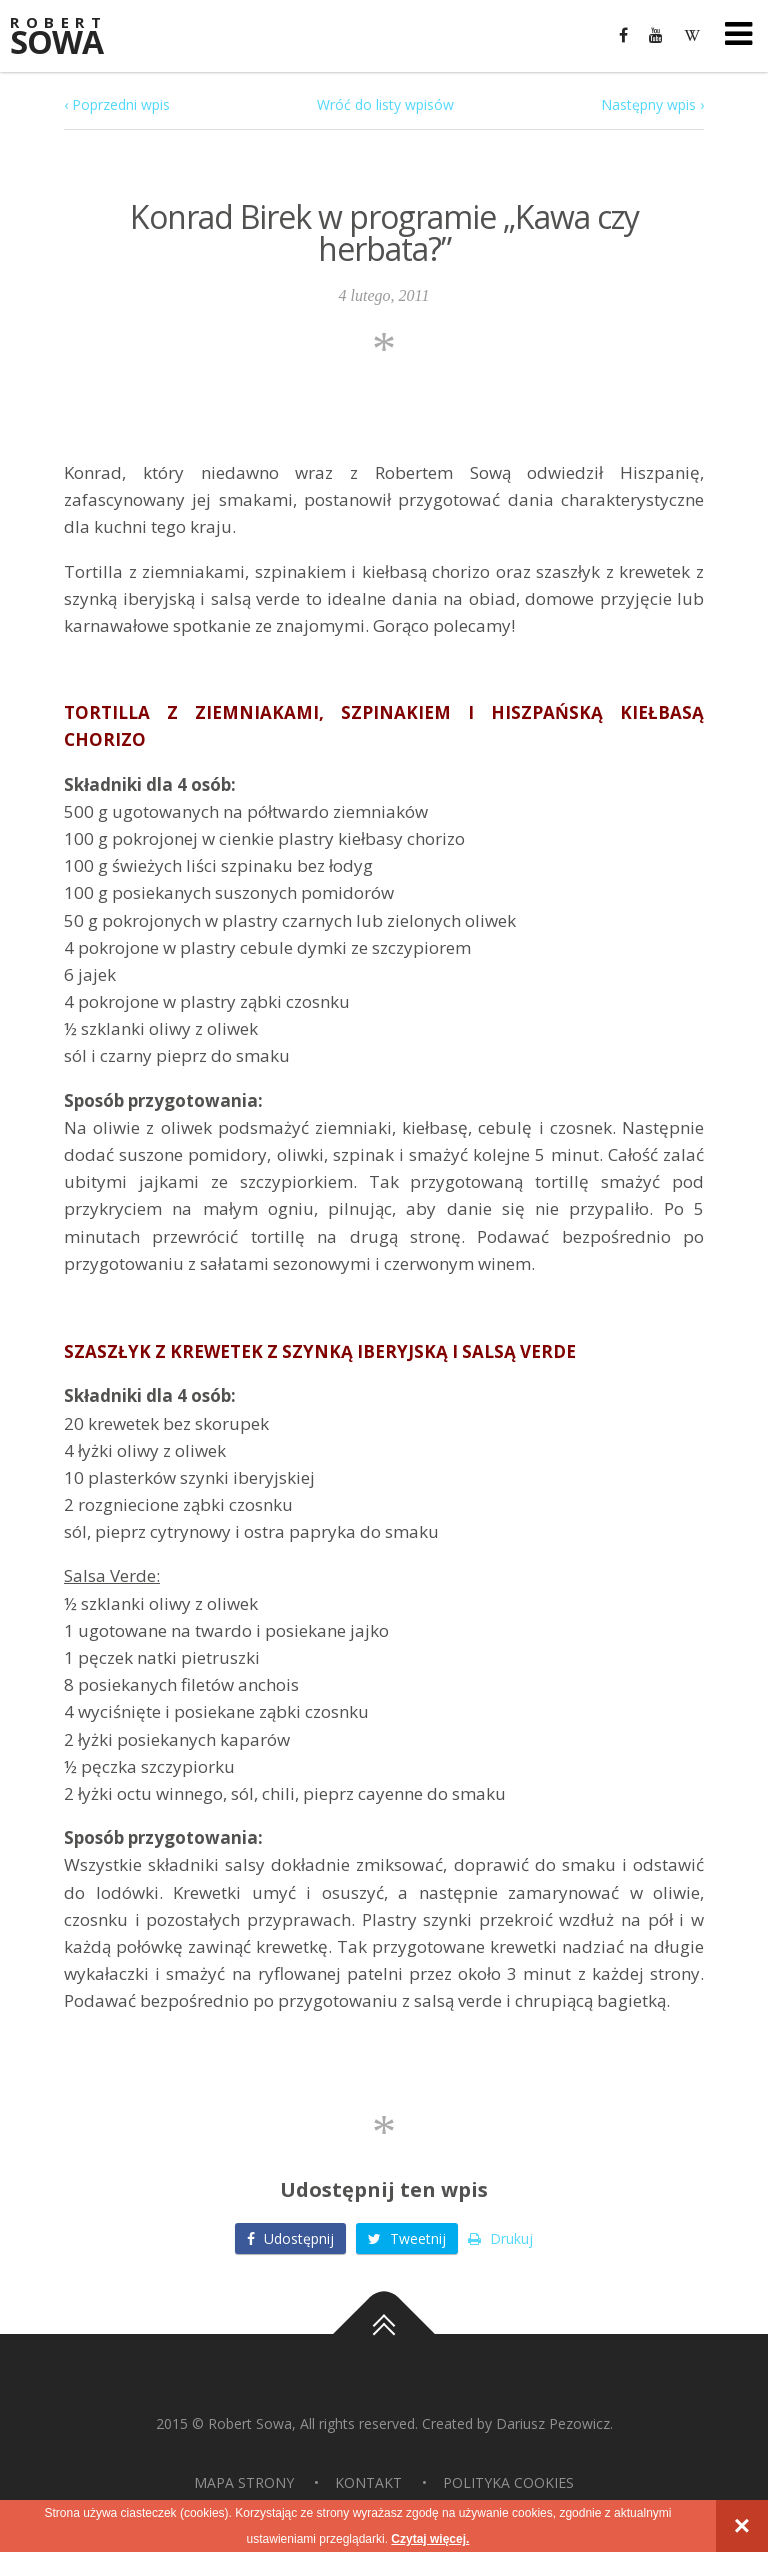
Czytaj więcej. (430, 2539)
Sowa (70, 37)
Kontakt (368, 2482)
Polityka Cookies (508, 2482)
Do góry (384, 2334)
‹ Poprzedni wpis (117, 104)
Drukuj (500, 2238)
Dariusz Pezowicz (553, 2423)
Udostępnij (290, 2238)
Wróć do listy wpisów (385, 104)
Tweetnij (407, 2238)
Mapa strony (244, 2482)
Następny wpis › (652, 104)
